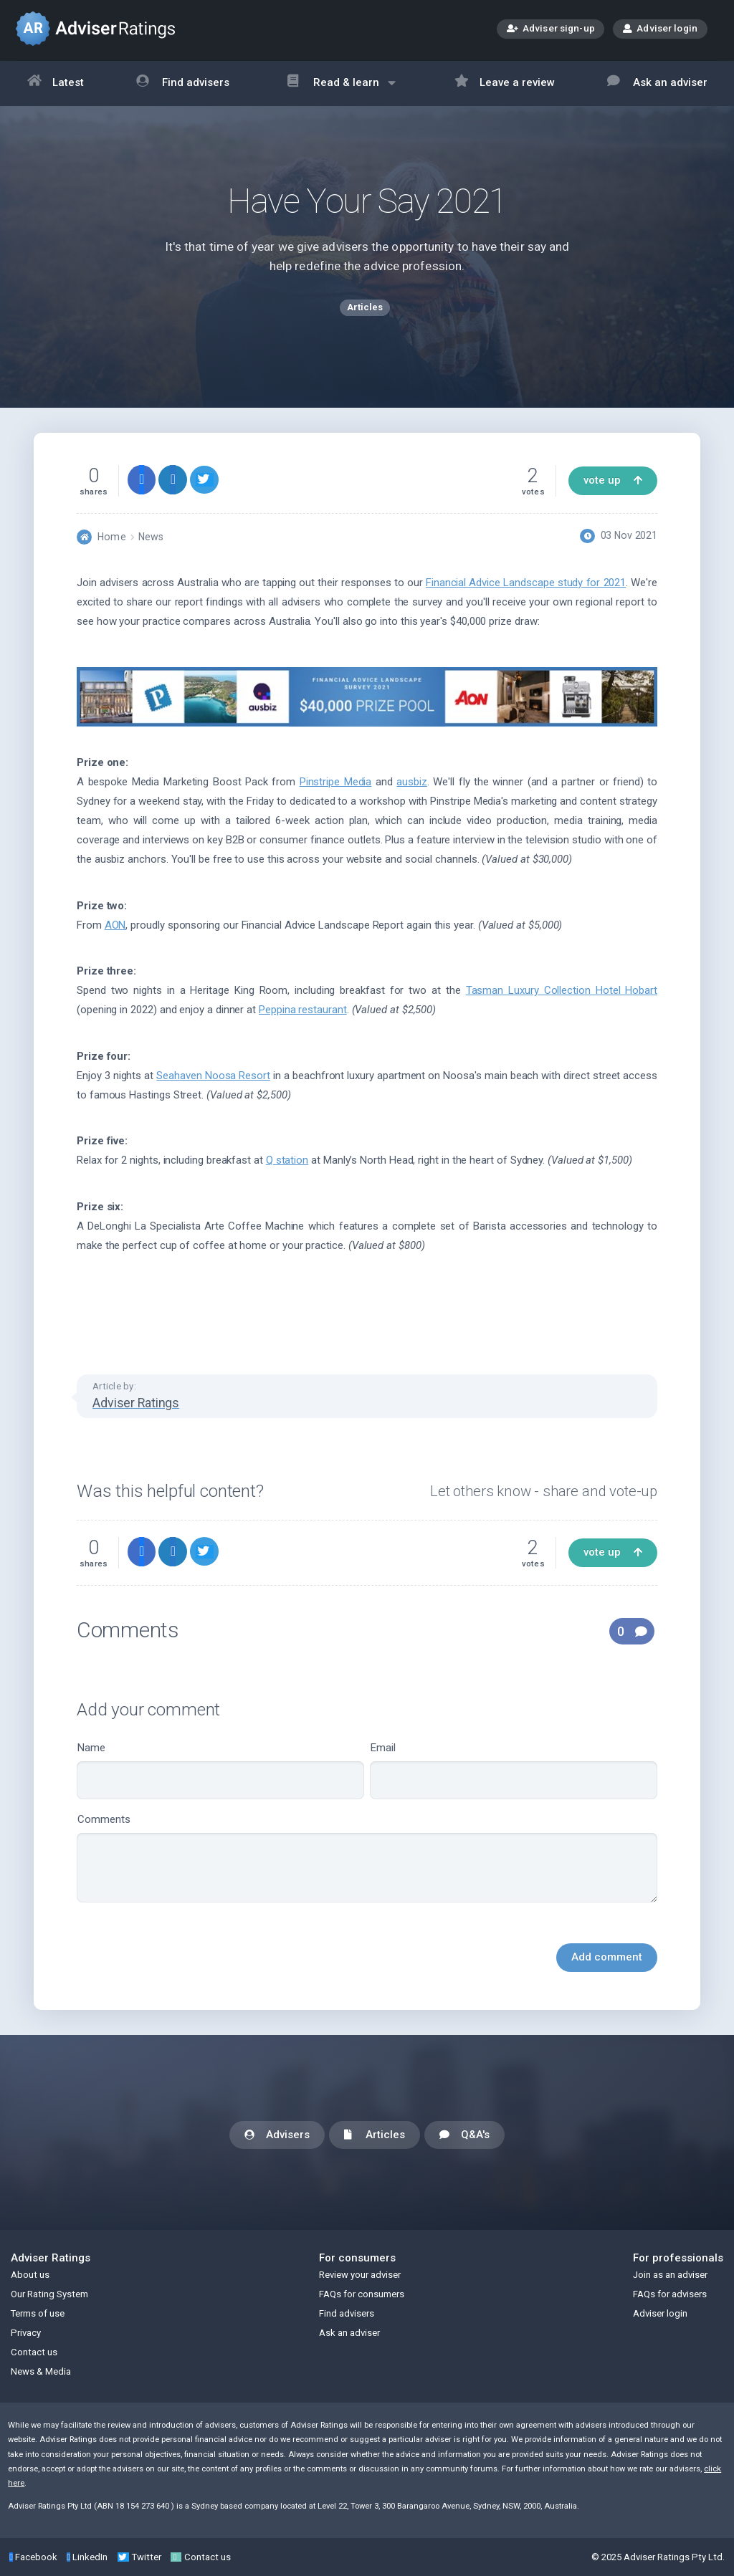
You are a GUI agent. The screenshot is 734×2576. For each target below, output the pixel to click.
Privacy (26, 2332)
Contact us (34, 2352)
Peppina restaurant (303, 1009)
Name (220, 1770)
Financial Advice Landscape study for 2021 (526, 582)
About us (30, 2274)
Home (111, 536)
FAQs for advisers (670, 2294)
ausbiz (411, 781)
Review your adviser (360, 2274)
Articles (374, 2135)
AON (115, 925)
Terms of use (38, 2313)
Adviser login (660, 28)
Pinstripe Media (336, 781)
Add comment (606, 1956)
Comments (367, 1858)
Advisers (277, 2135)
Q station (287, 1160)
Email (513, 1770)
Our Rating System (49, 2294)
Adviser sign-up (551, 29)
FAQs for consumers (361, 2294)
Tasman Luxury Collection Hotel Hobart (561, 990)
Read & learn (341, 90)
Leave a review (505, 83)
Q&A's (464, 2135)
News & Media (41, 2371)
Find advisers (182, 83)
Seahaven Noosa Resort (213, 1075)
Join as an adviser (670, 2274)
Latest (56, 83)
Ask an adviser (657, 83)
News (150, 536)
